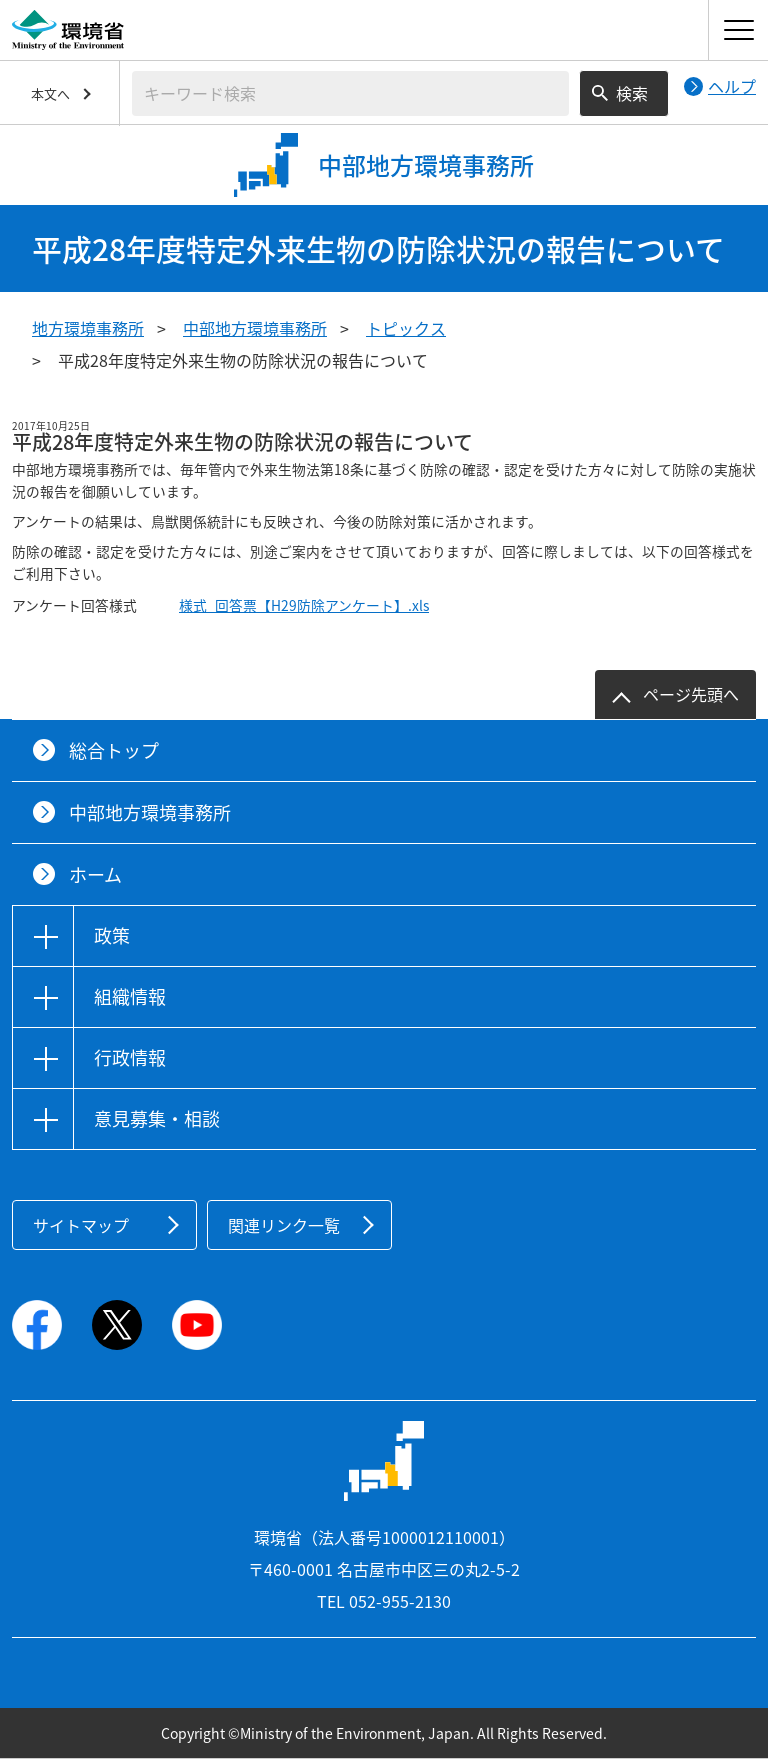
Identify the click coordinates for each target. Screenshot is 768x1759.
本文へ (50, 93)
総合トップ (114, 750)
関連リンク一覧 (284, 1225)
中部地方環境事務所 (255, 328)
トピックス (406, 328)
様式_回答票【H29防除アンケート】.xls (304, 605)
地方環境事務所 (88, 328)
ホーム (95, 874)
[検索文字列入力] (350, 93)
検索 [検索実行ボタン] (632, 93)
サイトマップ (81, 1225)
